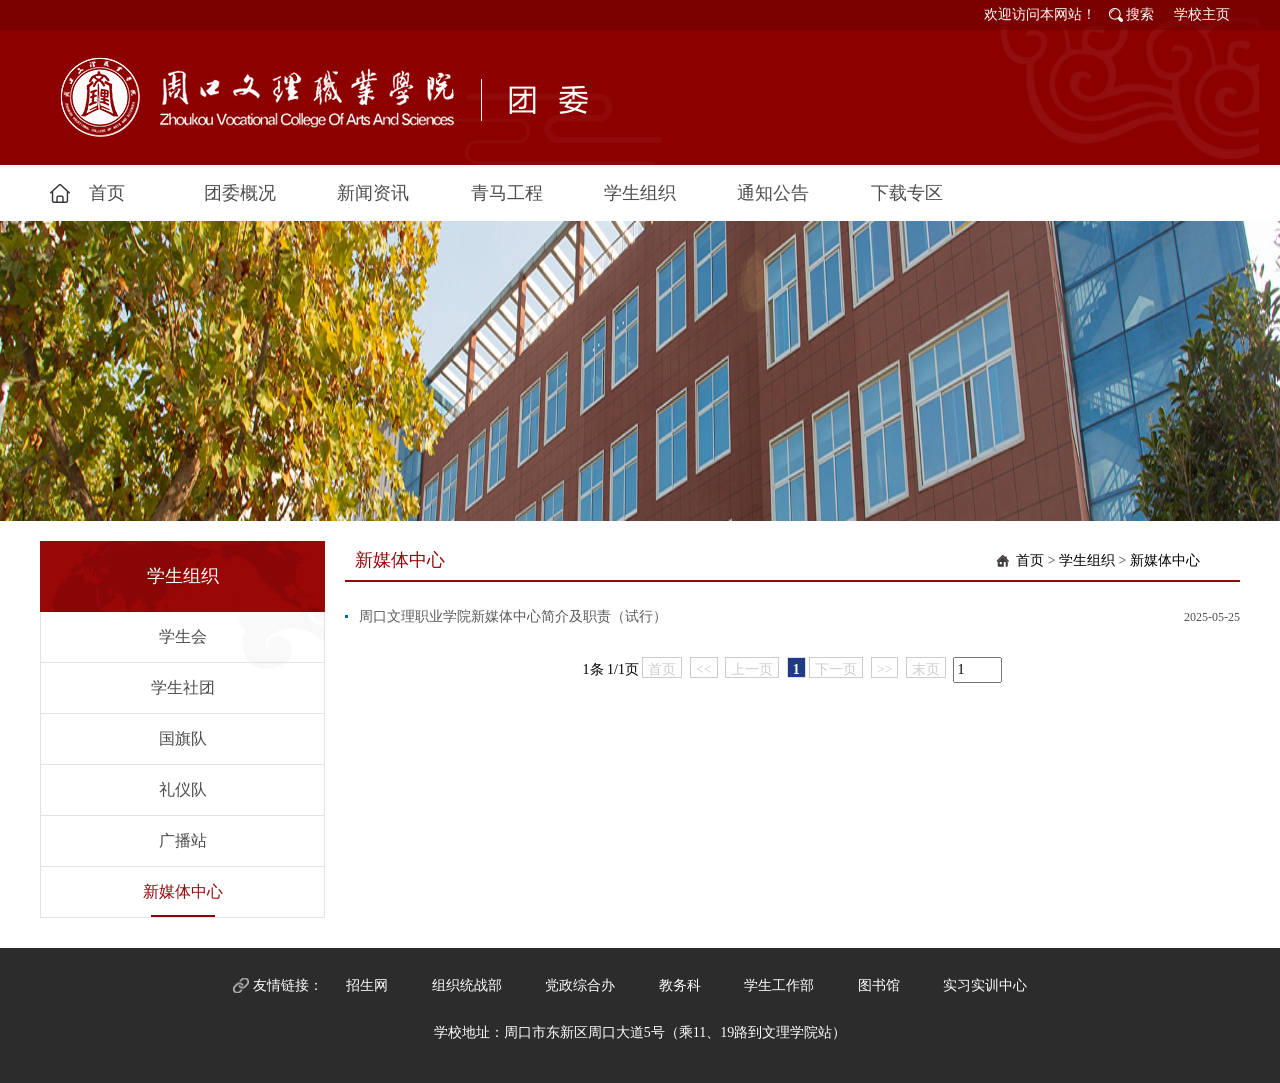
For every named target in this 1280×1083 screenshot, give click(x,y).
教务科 (680, 985)
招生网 (367, 985)
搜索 (1140, 14)
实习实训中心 (985, 985)
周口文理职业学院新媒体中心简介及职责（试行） (513, 616)
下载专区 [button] (907, 193)
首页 (1030, 560)
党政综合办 (580, 985)
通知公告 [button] (773, 193)
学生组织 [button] (640, 193)
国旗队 (183, 738)
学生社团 (183, 687)
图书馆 (879, 985)
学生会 (183, 636)
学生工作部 (779, 985)
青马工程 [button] (507, 193)
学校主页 (1202, 14)
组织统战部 (467, 985)
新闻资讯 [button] (373, 193)
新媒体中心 (183, 891)
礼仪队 (183, 789)
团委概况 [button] (240, 193)
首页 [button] (107, 193)
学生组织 (1087, 560)
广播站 (183, 840)
